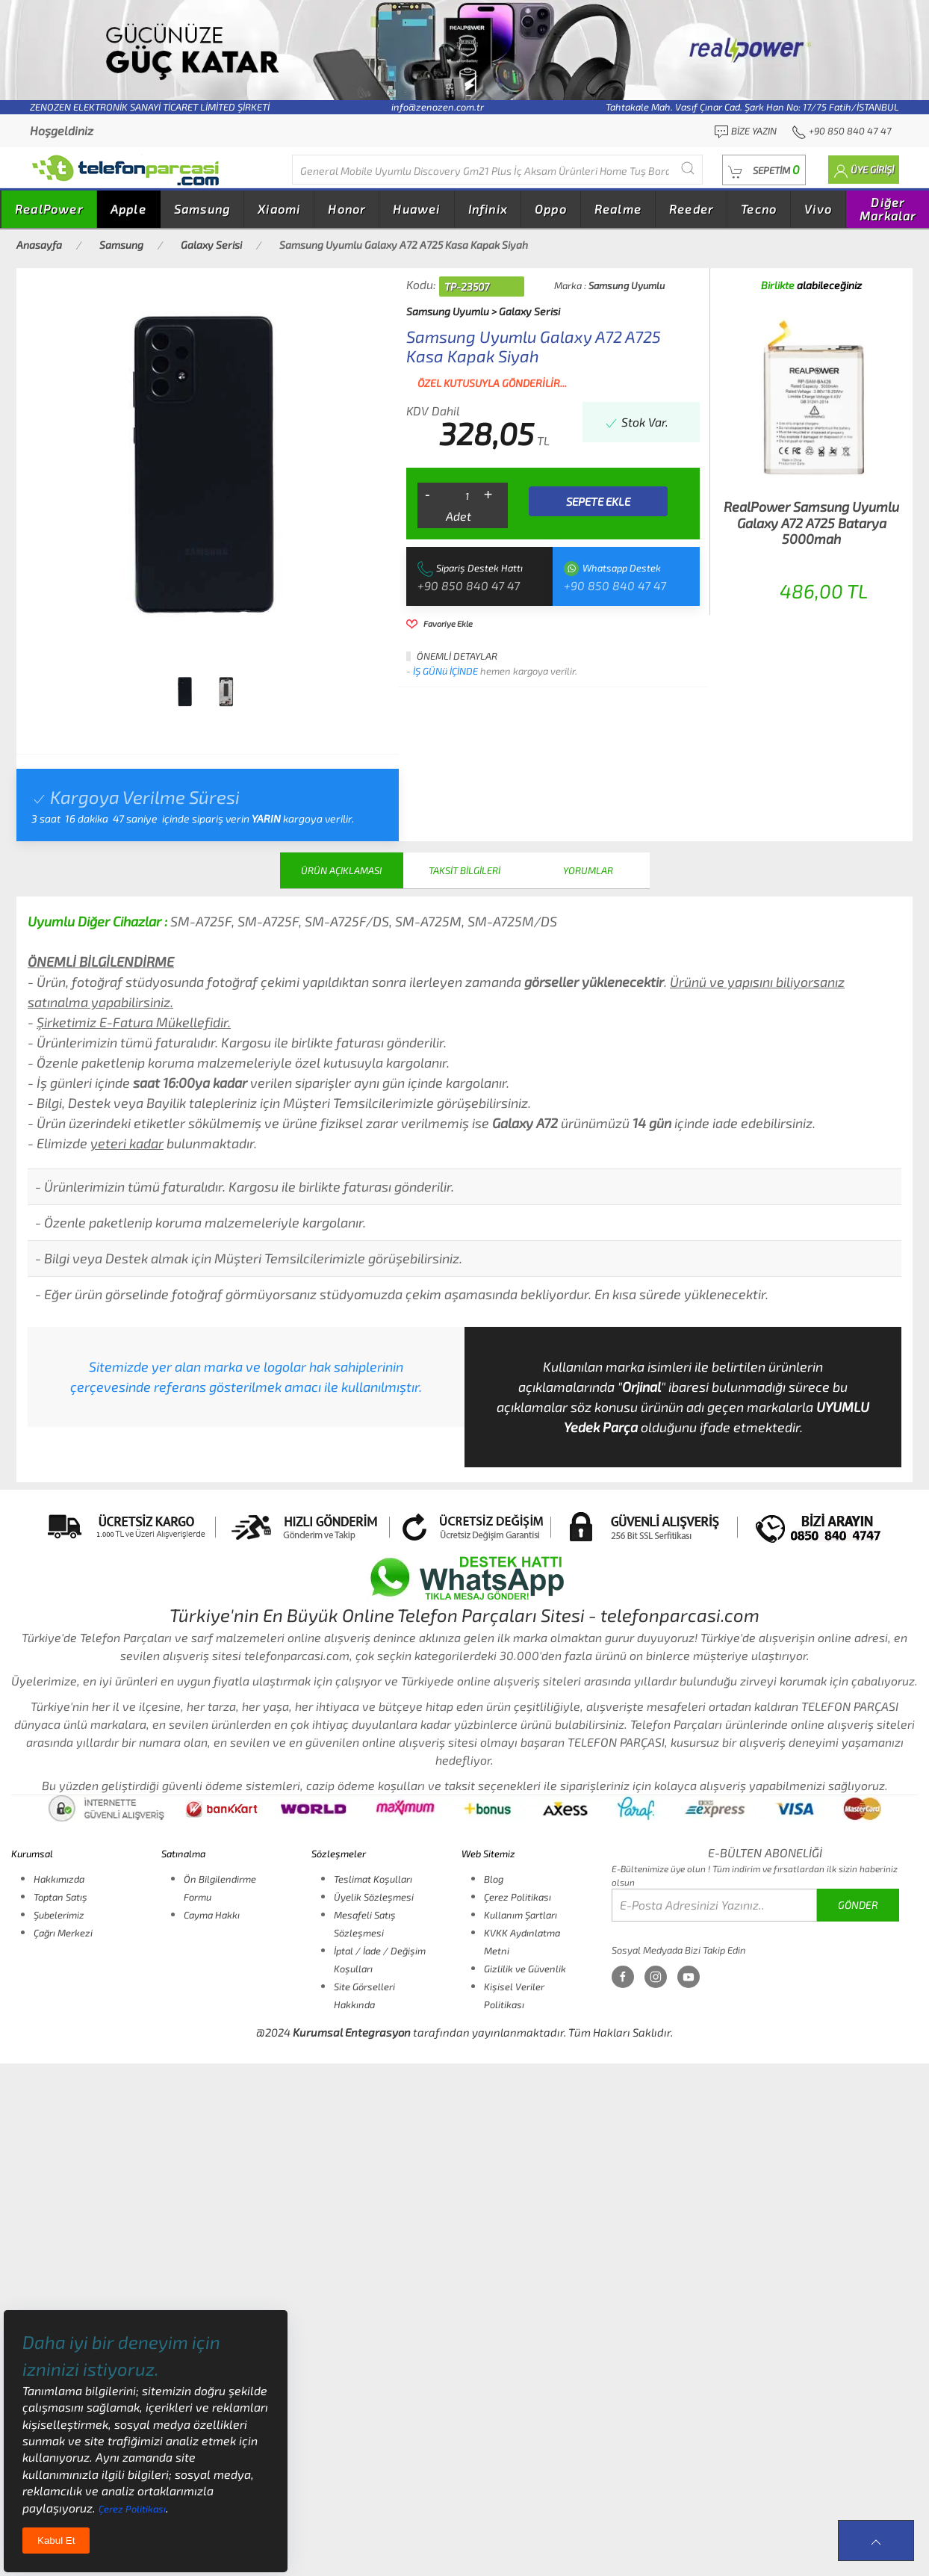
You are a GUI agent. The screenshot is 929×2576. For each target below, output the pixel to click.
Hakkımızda (59, 1879)
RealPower (49, 209)
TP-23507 (466, 286)
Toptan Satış (60, 1897)
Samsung (202, 209)
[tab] (185, 691)
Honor (346, 209)
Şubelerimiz (59, 1915)
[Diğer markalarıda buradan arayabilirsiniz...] (497, 170)
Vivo (818, 209)
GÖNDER (858, 1904)
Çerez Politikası (517, 1897)
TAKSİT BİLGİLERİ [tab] (464, 870)
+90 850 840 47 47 (468, 585)
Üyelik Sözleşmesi (374, 1897)
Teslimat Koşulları (373, 1879)
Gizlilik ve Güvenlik (525, 1969)
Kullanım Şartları (520, 1915)
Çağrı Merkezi (63, 1933)
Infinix (487, 209)
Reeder (691, 209)
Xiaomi (279, 209)
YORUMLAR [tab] (588, 870)
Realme (617, 209)
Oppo (551, 209)
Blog (493, 1879)
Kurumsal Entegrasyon (352, 2032)
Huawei (416, 209)
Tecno (759, 209)
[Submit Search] (688, 167)
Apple (128, 209)
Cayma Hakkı (212, 1915)
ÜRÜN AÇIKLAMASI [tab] (341, 870)
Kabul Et (56, 2540)
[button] (764, 170)
